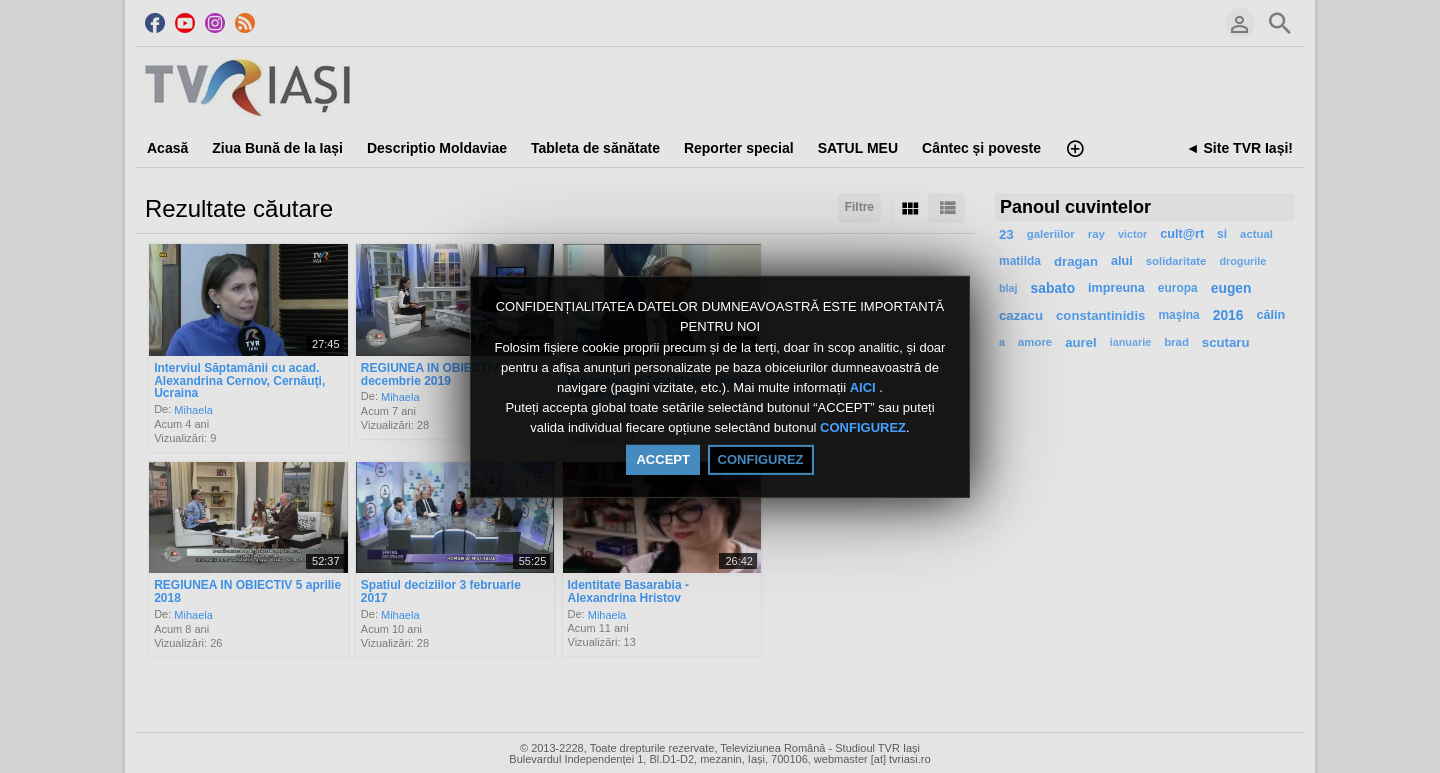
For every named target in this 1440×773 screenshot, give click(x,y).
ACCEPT (662, 459)
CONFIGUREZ (863, 428)
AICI (865, 387)
